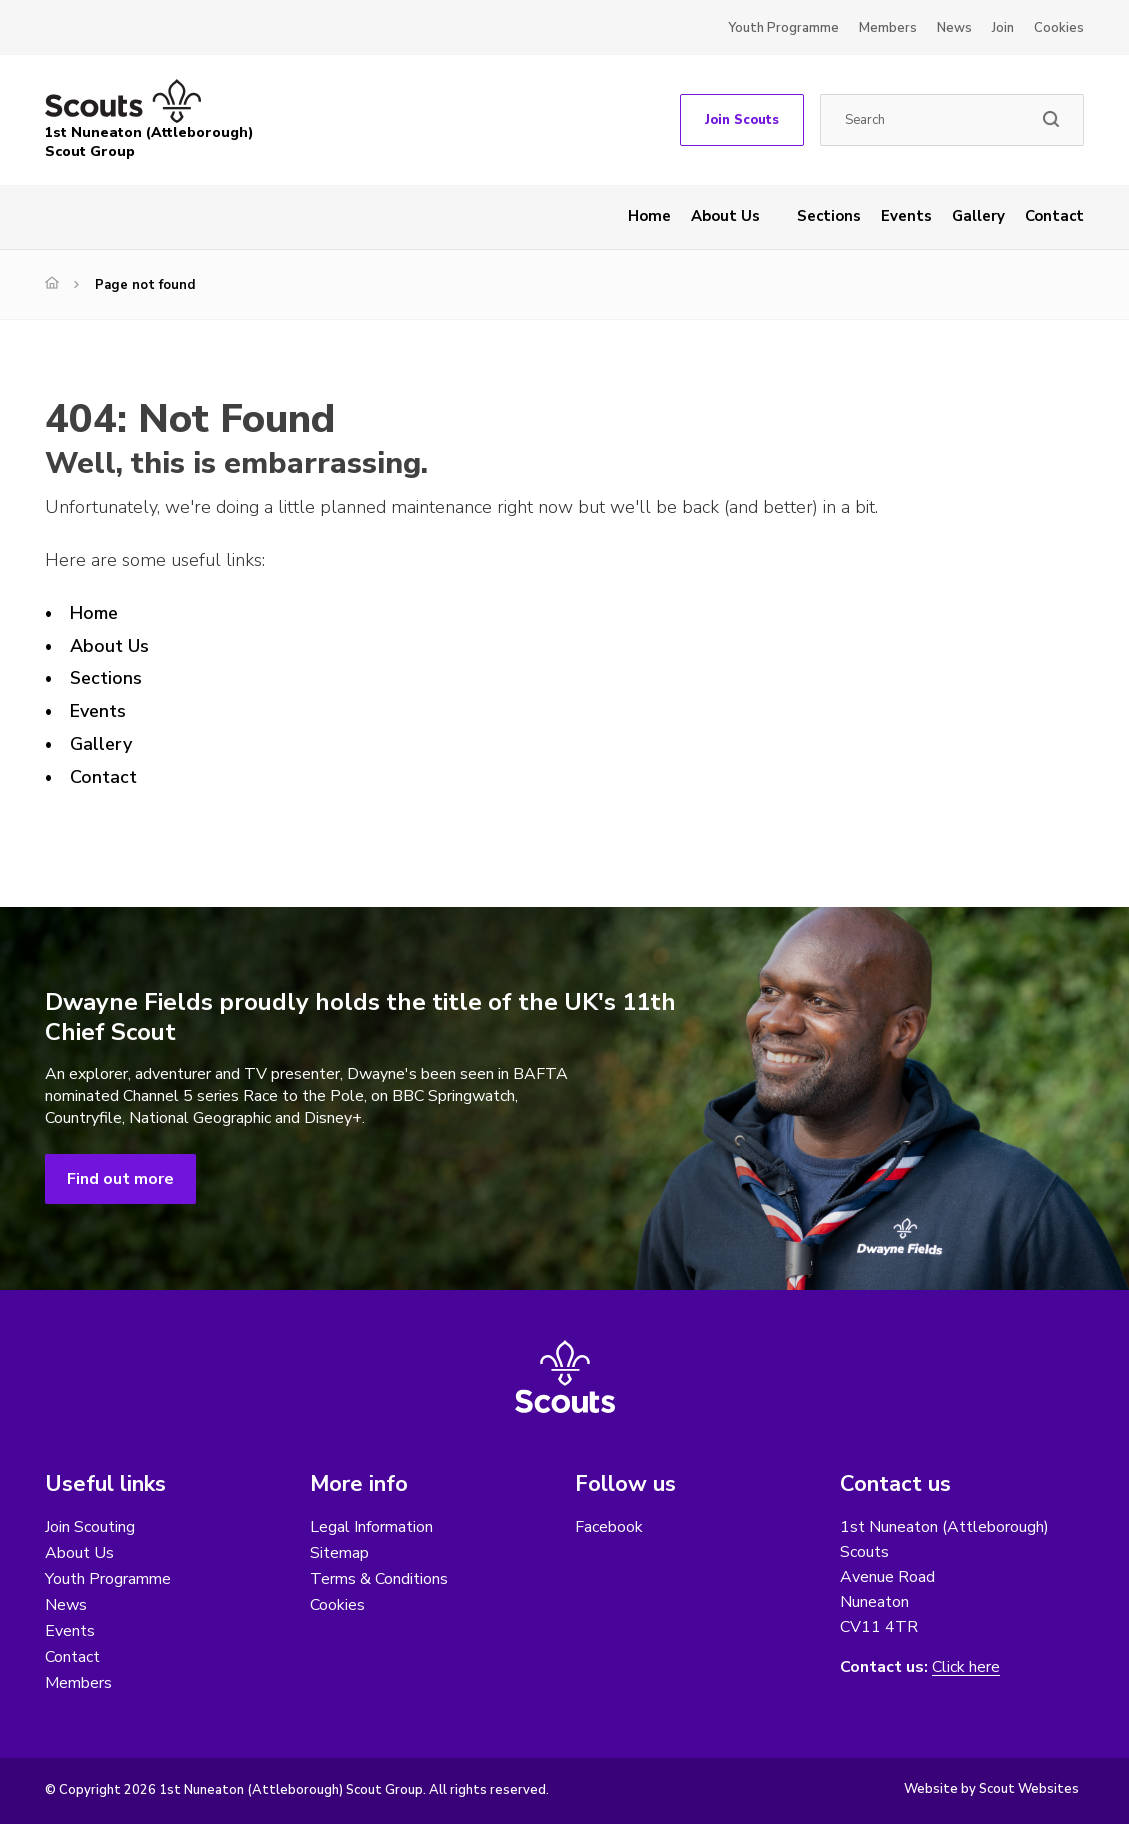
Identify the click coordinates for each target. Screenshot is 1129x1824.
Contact (1054, 216)
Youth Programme (783, 28)
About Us (725, 216)
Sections (829, 216)
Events (906, 216)
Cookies (1059, 28)
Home (649, 216)
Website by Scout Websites (991, 1789)
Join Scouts (742, 120)
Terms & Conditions (379, 1579)
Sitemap (339, 1553)
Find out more (120, 1179)
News (954, 28)
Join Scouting (90, 1527)
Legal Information (371, 1527)
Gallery (978, 216)
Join (1003, 28)
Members (888, 28)
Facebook (609, 1527)
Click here (966, 1667)
